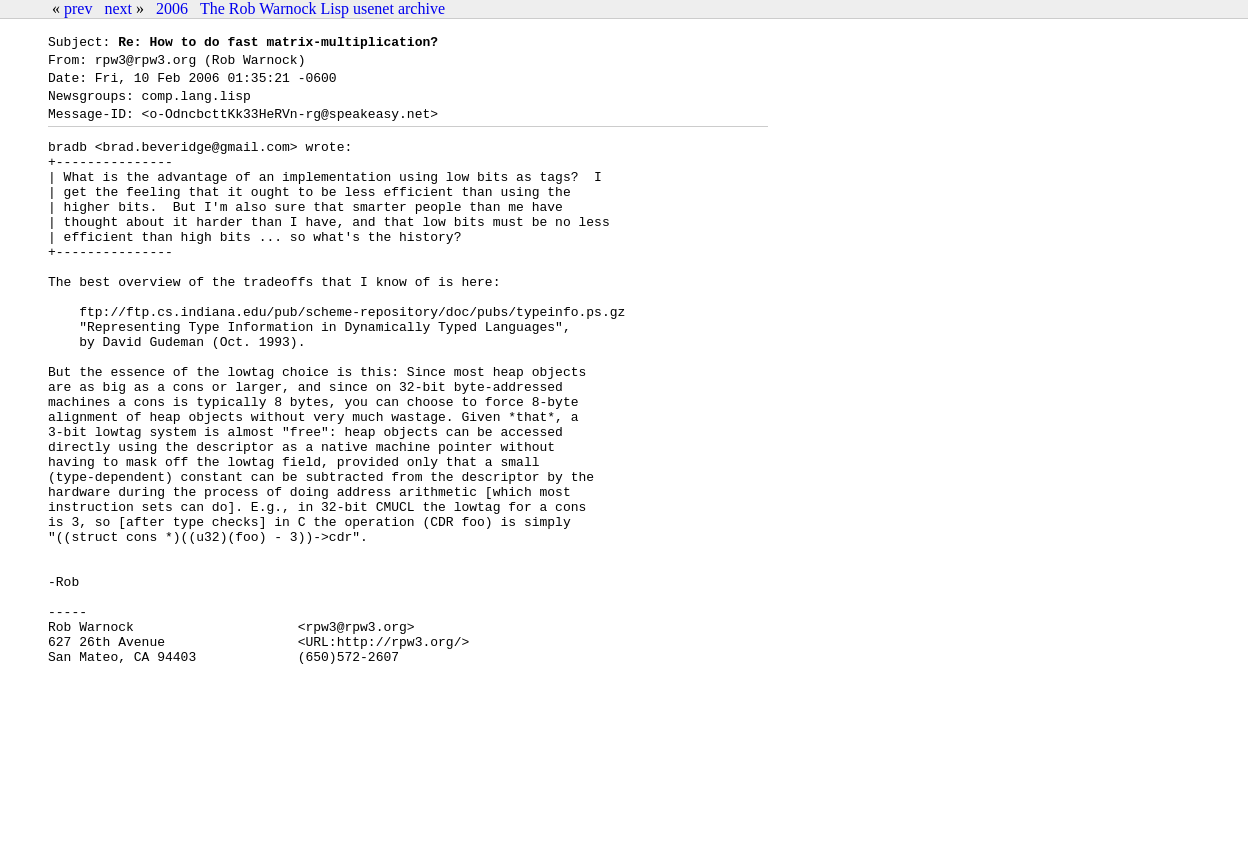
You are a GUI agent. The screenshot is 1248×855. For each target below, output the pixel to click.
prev (78, 8)
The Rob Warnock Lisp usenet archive (322, 8)
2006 (172, 8)
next (118, 8)
